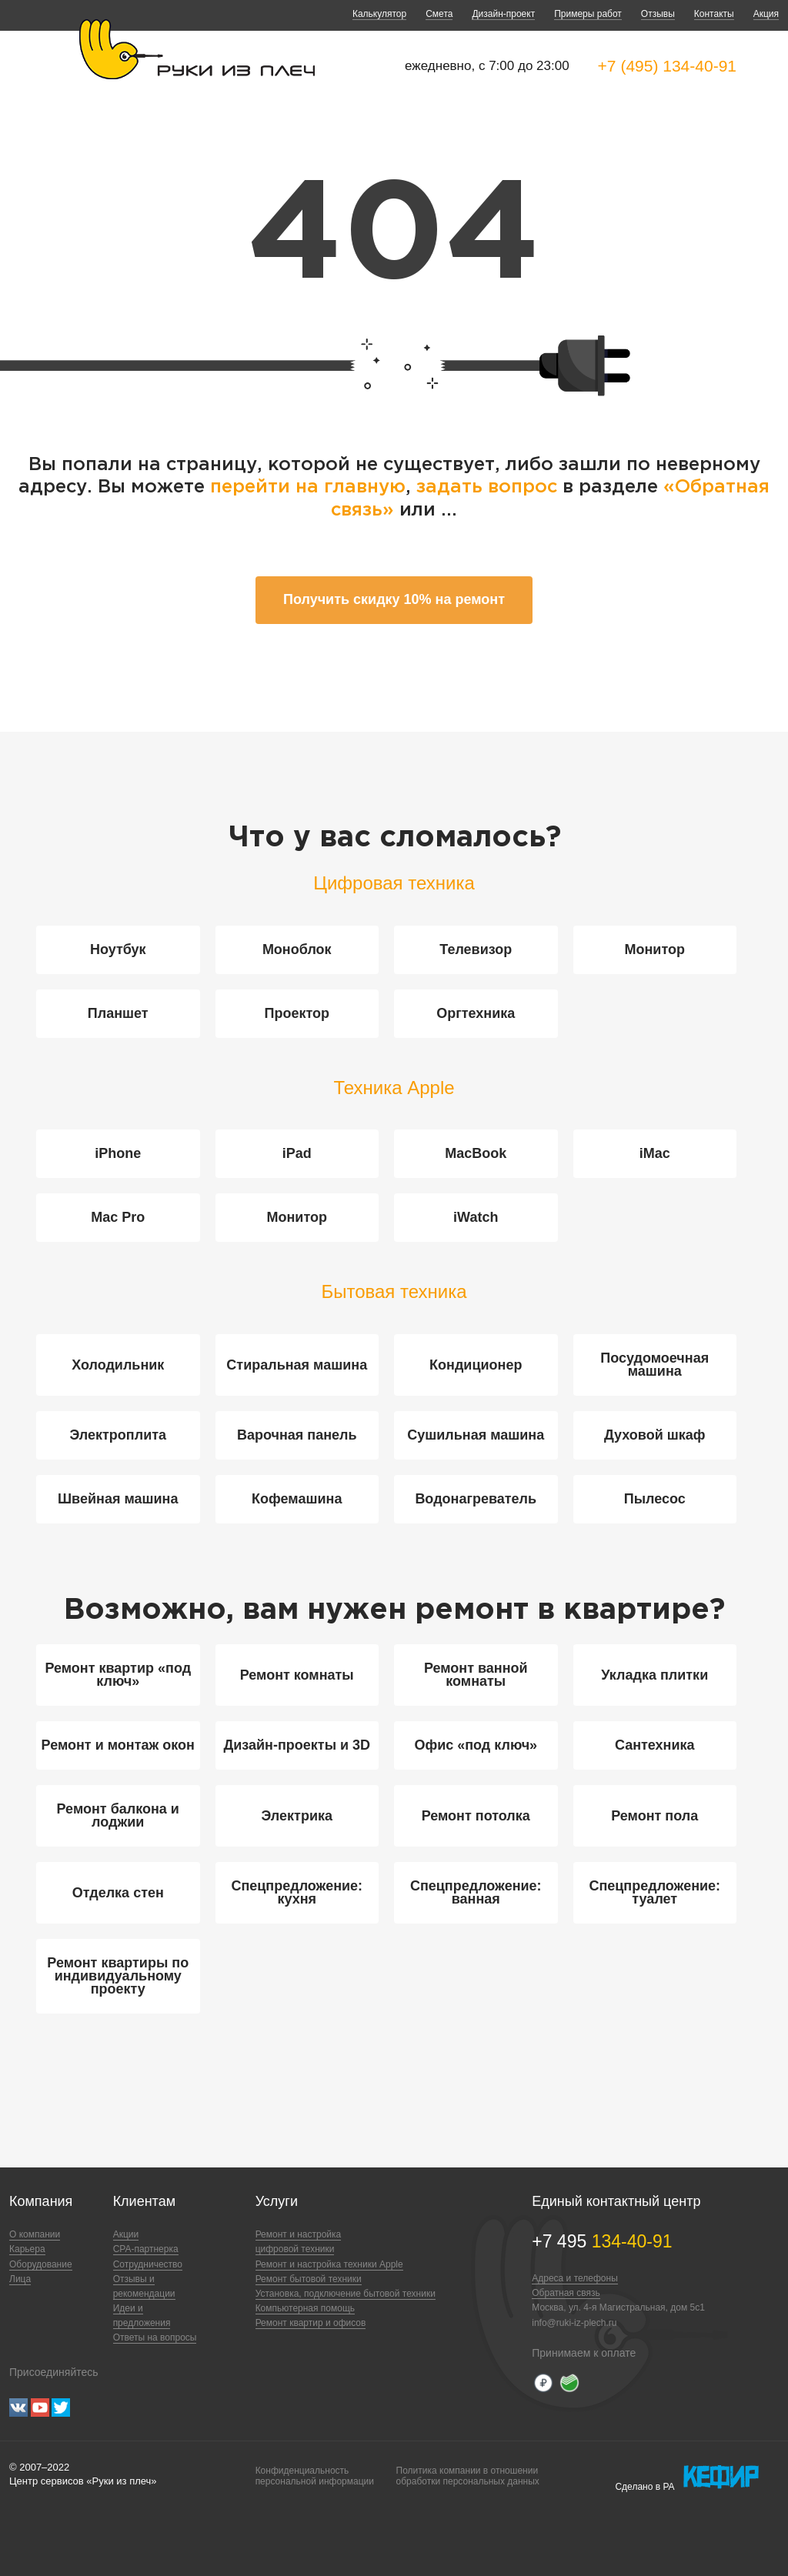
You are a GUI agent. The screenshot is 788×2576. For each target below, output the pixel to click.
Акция (766, 13)
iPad (297, 1153)
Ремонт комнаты (297, 1675)
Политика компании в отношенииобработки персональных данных (467, 2476)
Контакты (714, 13)
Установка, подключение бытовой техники (345, 2293)
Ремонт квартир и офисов (310, 2322)
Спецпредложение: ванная (476, 1892)
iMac (654, 1153)
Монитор (655, 949)
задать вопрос (486, 487)
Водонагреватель (475, 1499)
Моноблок (297, 949)
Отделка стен (118, 1892)
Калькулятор (379, 13)
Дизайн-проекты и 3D (296, 1745)
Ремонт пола (654, 1816)
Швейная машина (118, 1499)
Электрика (297, 1816)
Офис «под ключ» (475, 1745)
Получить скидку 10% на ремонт (394, 599)
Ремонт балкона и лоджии (118, 1815)
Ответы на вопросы (155, 2337)
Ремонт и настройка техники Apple (329, 2264)
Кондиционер (475, 1365)
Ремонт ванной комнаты (476, 1674)
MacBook (475, 1153)
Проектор (296, 1013)
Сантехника (655, 1745)
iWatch (475, 1217)
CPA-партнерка (146, 2249)
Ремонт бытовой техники (308, 2279)
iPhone (118, 1153)
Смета (439, 13)
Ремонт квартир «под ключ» (118, 1674)
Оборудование (40, 2264)
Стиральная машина (296, 1365)
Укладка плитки (654, 1675)
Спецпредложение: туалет (654, 1892)
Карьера (27, 2249)
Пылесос (655, 1499)
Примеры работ (588, 13)
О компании (34, 2234)
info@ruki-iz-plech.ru (574, 2322)
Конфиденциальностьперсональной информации (314, 2476)
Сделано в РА (687, 2477)
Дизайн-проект (503, 13)
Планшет (118, 1013)
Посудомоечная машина (654, 1364)
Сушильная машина (475, 1435)
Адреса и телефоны (575, 2278)
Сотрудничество (147, 2264)
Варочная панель (297, 1435)
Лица (20, 2279)
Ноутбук (118, 949)
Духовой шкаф (655, 1435)
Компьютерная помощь (305, 2308)
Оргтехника (475, 1013)
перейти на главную (308, 487)
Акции (126, 2234)
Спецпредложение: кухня (296, 1892)
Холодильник (118, 1365)
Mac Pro (118, 1217)
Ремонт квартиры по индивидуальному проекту (118, 1976)
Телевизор (475, 949)
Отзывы (658, 13)
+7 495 (602, 2241)
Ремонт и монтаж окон (118, 1745)
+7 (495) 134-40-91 (667, 66)
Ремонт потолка (476, 1816)
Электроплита (117, 1435)
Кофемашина (297, 1499)
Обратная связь (565, 2292)
